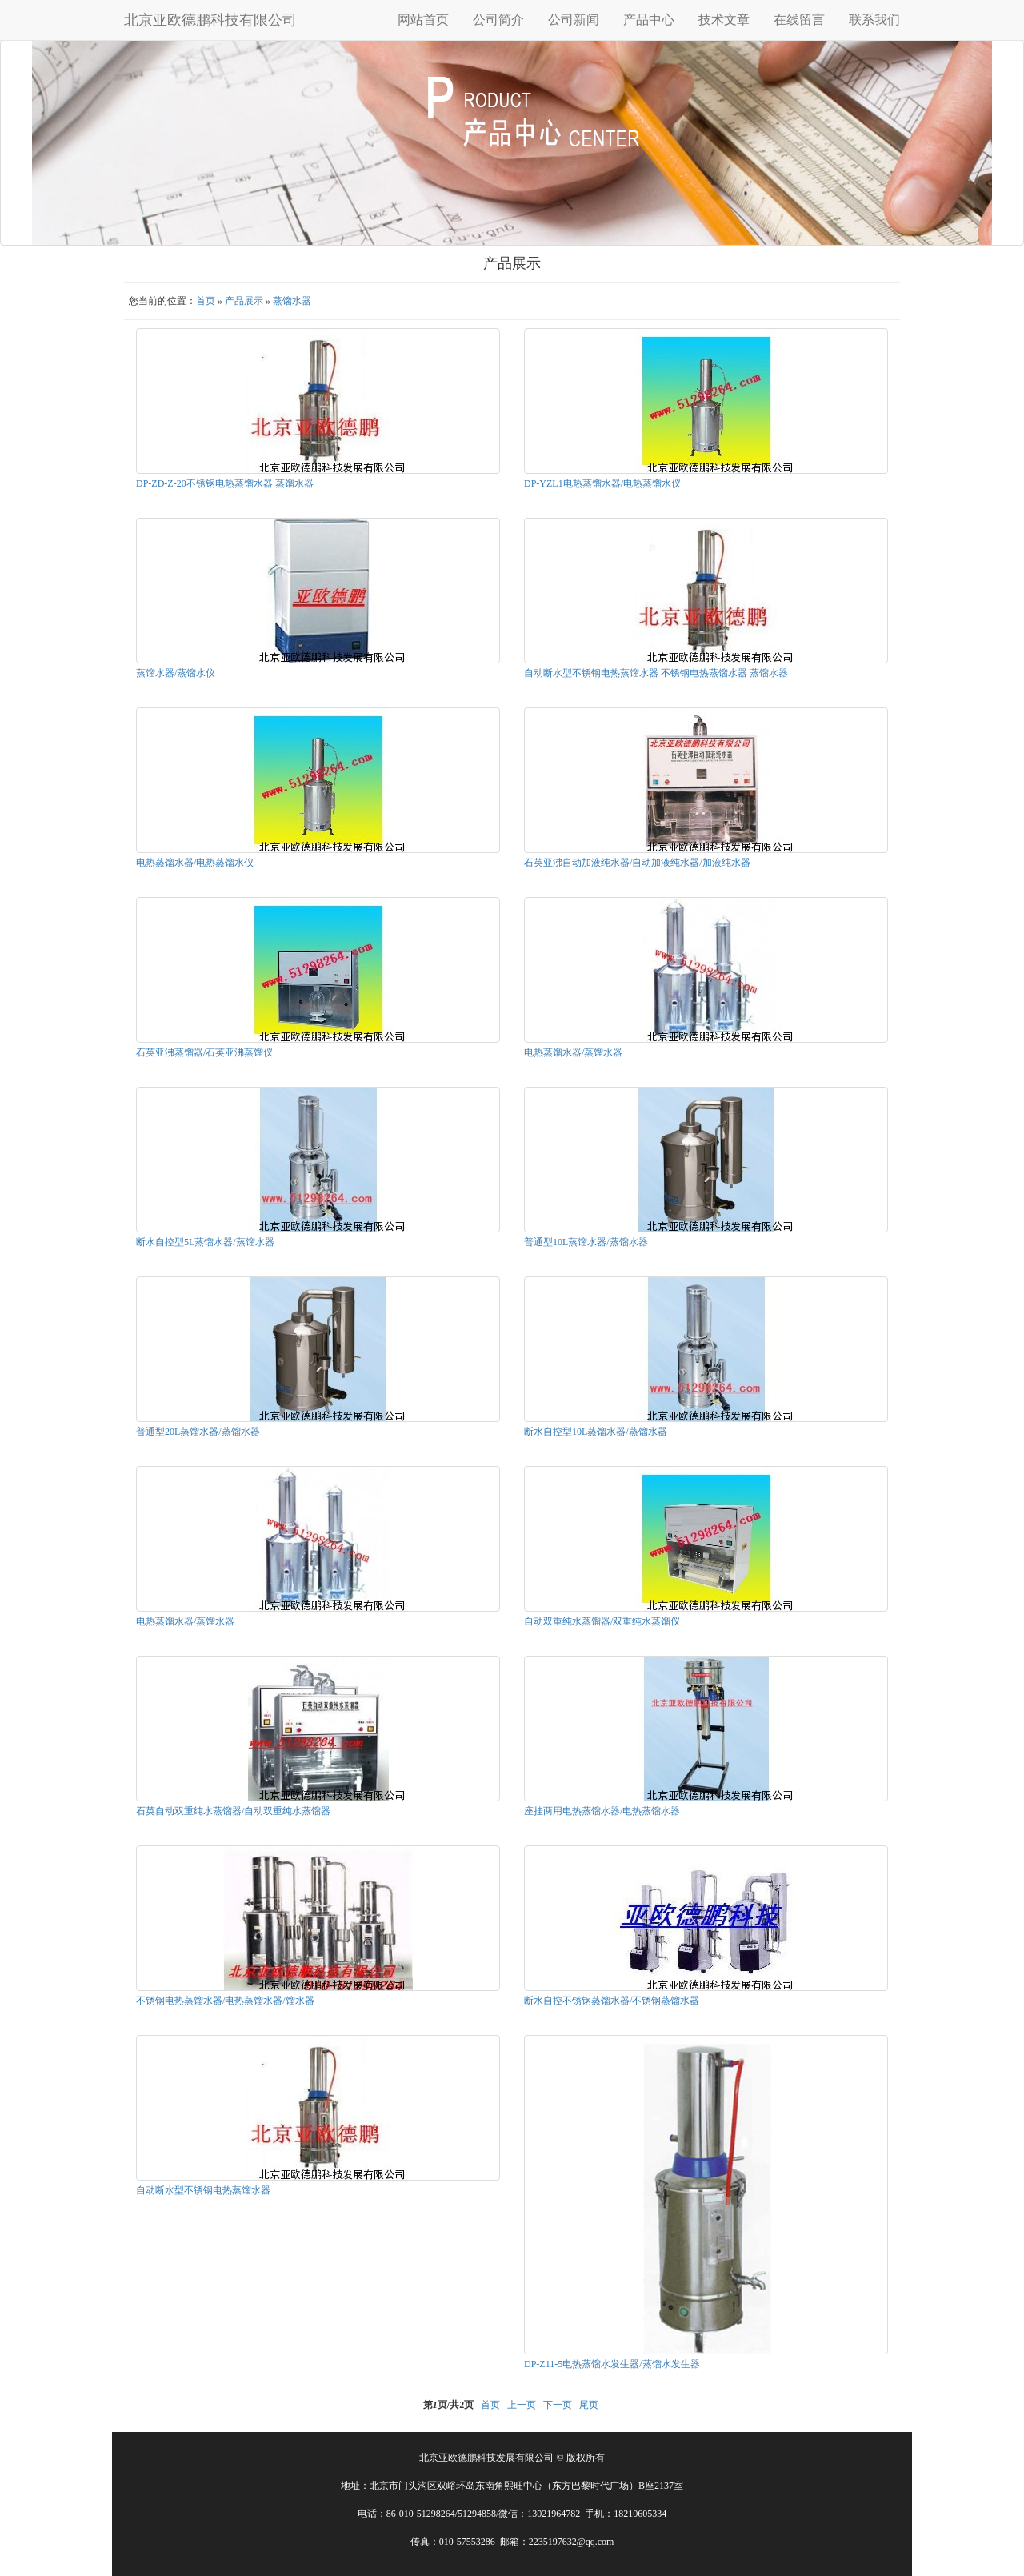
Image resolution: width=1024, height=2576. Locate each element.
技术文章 (724, 19)
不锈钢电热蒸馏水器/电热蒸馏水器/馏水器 (225, 2000)
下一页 (557, 2404)
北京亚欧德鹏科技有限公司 (210, 20)
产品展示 (244, 300)
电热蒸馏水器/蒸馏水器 (573, 1052)
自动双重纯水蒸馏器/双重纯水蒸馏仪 (602, 1621)
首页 (205, 300)
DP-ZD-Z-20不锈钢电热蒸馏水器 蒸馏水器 (225, 483)
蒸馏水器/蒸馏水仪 (175, 673)
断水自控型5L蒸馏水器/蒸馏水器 (205, 1242)
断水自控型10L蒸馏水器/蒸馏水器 (595, 1431)
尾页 (589, 2404)
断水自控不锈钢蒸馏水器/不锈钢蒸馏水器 (611, 2000)
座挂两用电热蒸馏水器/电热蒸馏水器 (602, 1811)
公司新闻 (573, 19)
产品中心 (648, 19)
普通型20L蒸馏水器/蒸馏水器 (198, 1431)
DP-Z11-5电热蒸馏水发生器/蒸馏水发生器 (612, 2364)
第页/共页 (448, 2404)
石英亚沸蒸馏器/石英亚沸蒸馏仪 (204, 1052)
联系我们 (874, 19)
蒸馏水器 (292, 300)
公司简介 (498, 19)
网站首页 (423, 19)
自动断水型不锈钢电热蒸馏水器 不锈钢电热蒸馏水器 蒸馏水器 (656, 673)
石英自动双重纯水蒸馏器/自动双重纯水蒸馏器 (233, 1811)
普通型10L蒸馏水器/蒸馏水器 (586, 1242)
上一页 (521, 2404)
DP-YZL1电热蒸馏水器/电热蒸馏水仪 (602, 483)
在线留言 (799, 19)
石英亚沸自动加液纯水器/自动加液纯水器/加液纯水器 (637, 862)
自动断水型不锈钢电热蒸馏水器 (203, 2190)
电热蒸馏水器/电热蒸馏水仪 (195, 862)
